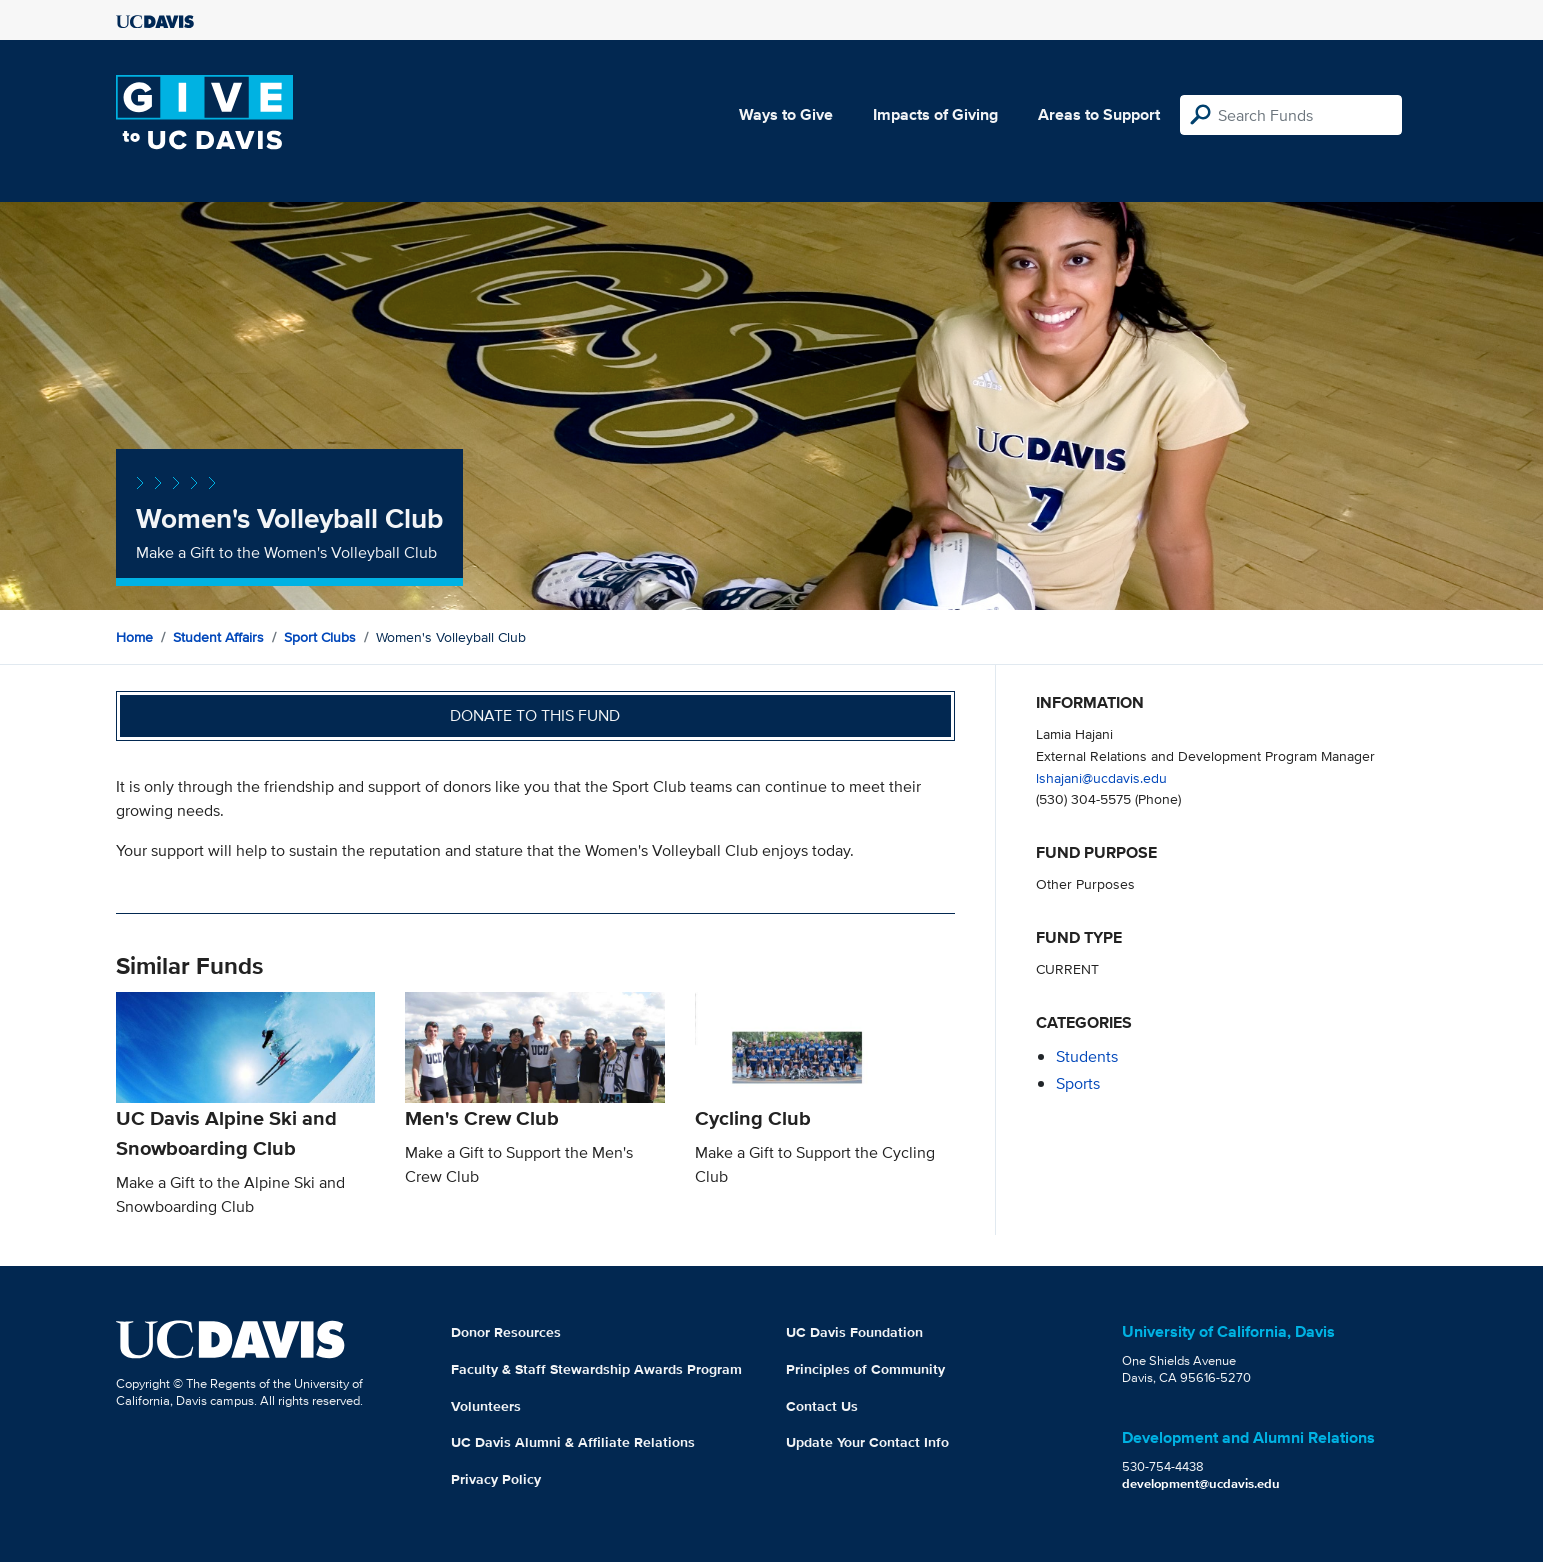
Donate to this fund (535, 715)
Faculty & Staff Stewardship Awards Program (596, 1369)
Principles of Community (865, 1369)
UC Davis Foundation (854, 1332)
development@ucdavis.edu (1201, 1483)
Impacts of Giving (935, 114)
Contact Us (822, 1406)
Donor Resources (506, 1332)
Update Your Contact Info (867, 1442)
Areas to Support (1099, 114)
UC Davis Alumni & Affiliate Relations (573, 1442)
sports (1078, 1083)
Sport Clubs (320, 637)
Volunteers (486, 1406)
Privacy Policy (496, 1479)
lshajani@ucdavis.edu (1101, 777)
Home (134, 637)
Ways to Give (786, 114)
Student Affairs (218, 637)
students (1087, 1056)
